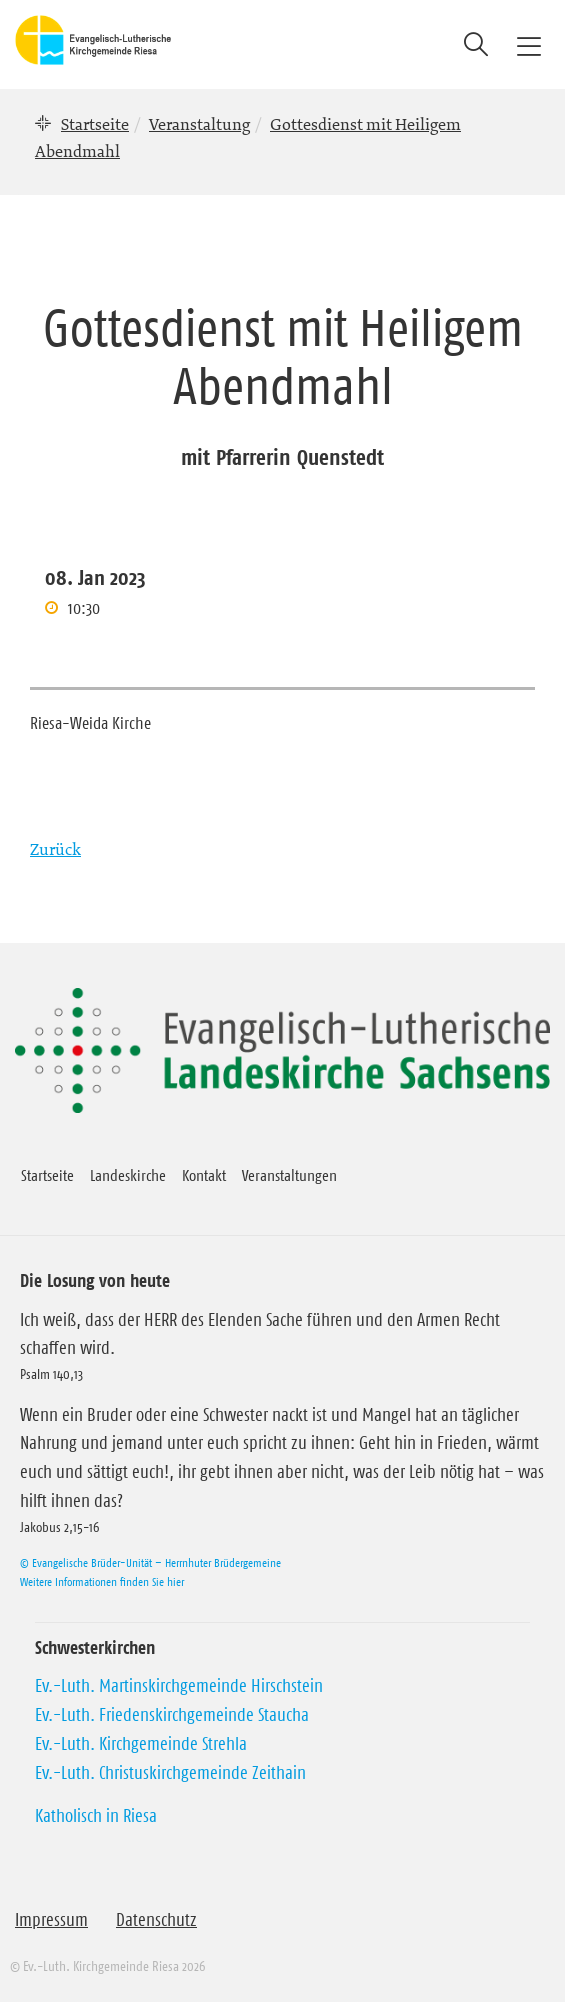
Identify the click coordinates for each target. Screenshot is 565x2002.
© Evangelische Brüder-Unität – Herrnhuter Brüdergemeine (150, 1562)
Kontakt (204, 1175)
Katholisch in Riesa (96, 1816)
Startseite (95, 124)
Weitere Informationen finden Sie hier (102, 1581)
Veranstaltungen (289, 1175)
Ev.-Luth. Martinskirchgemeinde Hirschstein (179, 1686)
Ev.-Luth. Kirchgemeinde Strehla (141, 1744)
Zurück (55, 849)
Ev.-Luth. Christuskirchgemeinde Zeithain (170, 1773)
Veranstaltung (199, 124)
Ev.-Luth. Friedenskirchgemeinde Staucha (172, 1715)
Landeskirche (128, 1175)
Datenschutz (156, 1920)
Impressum (51, 1920)
